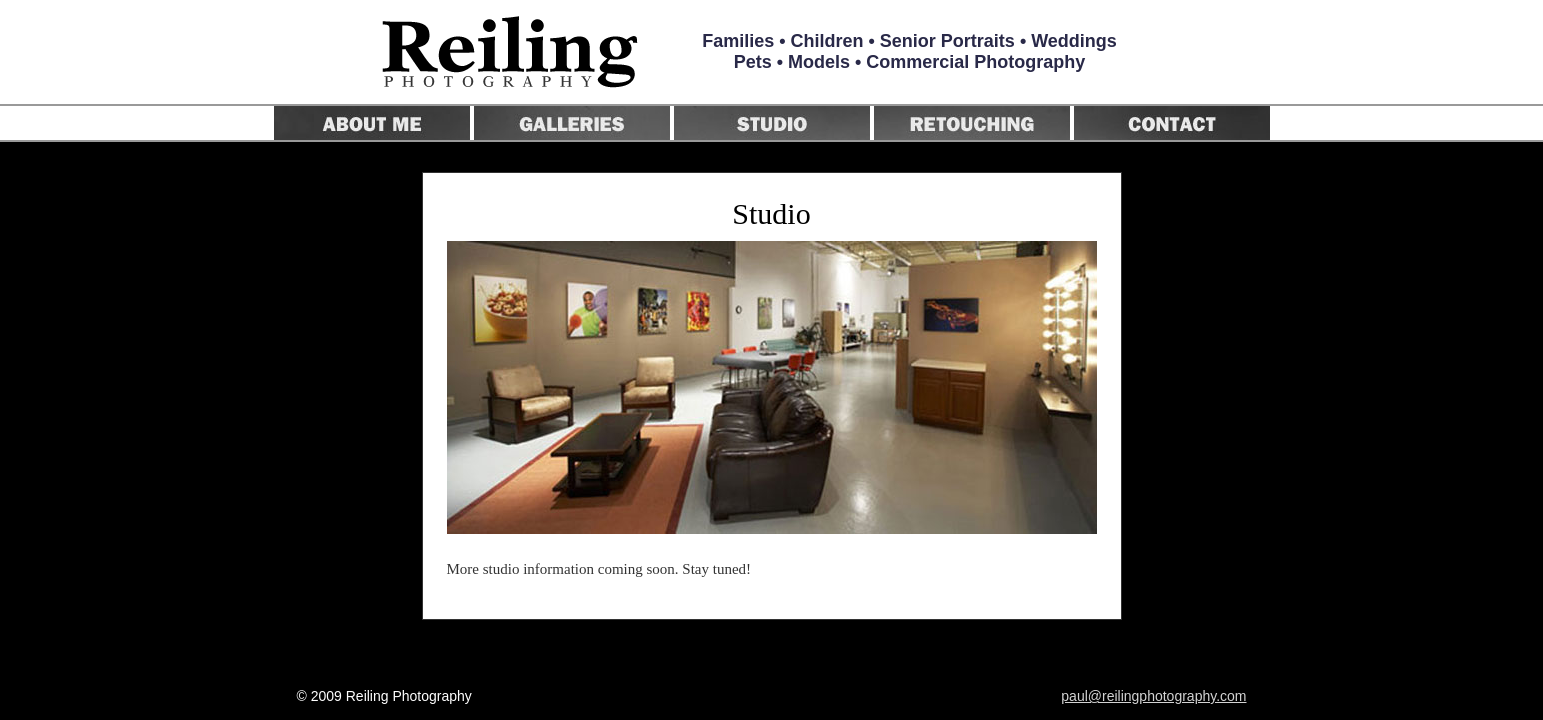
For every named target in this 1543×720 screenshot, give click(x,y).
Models (819, 62)
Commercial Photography (975, 62)
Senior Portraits (947, 41)
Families (738, 41)
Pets (753, 62)
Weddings (1074, 41)
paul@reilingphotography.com (1153, 696)
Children (827, 41)
